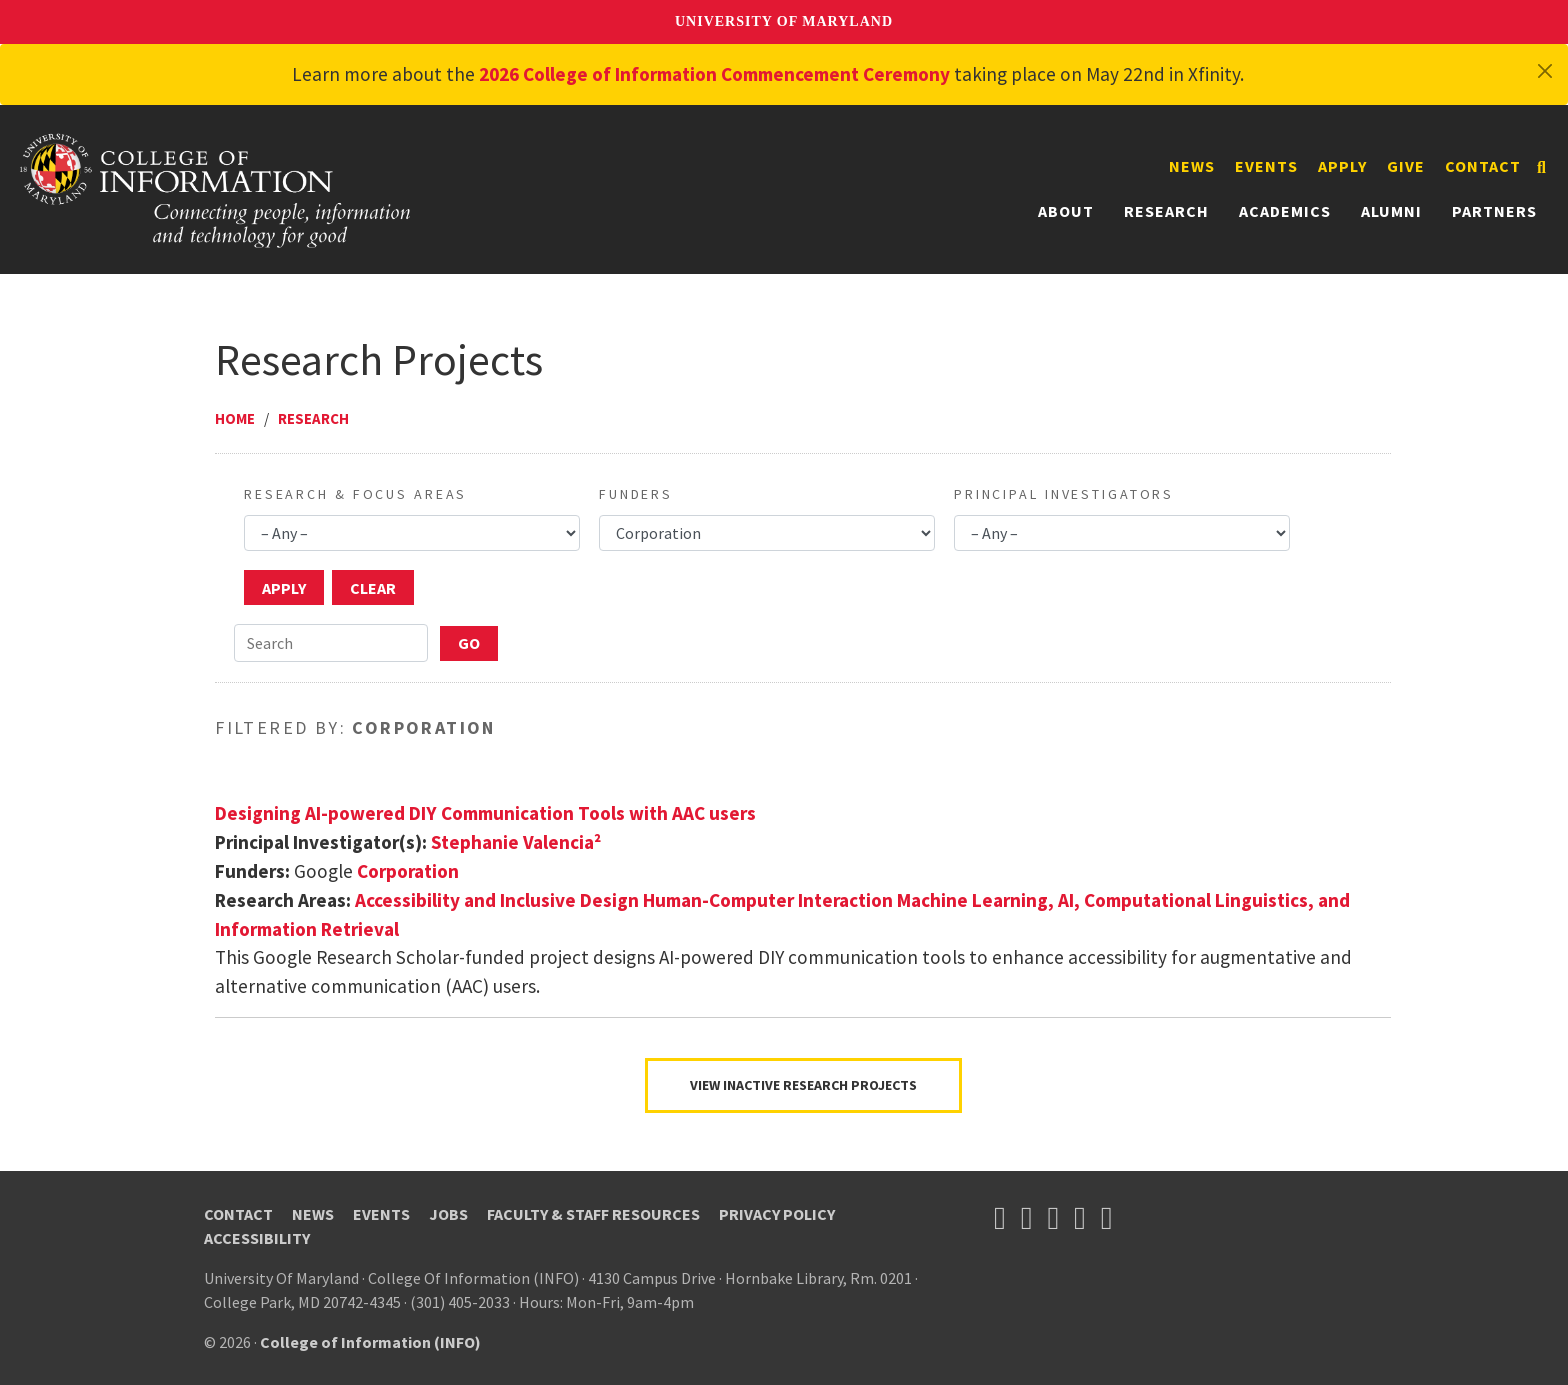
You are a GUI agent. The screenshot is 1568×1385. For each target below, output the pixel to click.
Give (1406, 166)
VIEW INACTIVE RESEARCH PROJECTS (803, 1085)
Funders (636, 494)
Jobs (448, 1214)
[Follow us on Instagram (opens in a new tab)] (1080, 1218)
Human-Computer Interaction (768, 900)
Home (235, 418)
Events (1266, 166)
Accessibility (257, 1238)
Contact (1483, 166)
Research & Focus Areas (355, 494)
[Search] (1541, 167)
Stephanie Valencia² (516, 842)
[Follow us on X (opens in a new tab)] (1000, 1218)
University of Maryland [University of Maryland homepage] (784, 21)
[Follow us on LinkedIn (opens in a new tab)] (1107, 1218)
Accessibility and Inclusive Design (497, 900)
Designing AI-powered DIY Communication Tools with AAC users (485, 813)
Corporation (408, 871)
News (1192, 166)
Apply (1342, 166)
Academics (1285, 211)
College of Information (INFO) (370, 1342)
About (1066, 211)
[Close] (1545, 71)
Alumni (1391, 211)
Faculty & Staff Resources (593, 1214)
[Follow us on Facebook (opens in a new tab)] (1027, 1218)
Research (1166, 211)
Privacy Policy (777, 1214)
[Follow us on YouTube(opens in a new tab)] (1053, 1218)
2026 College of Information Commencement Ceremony (714, 74)
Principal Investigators (1064, 494)
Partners (1494, 211)
